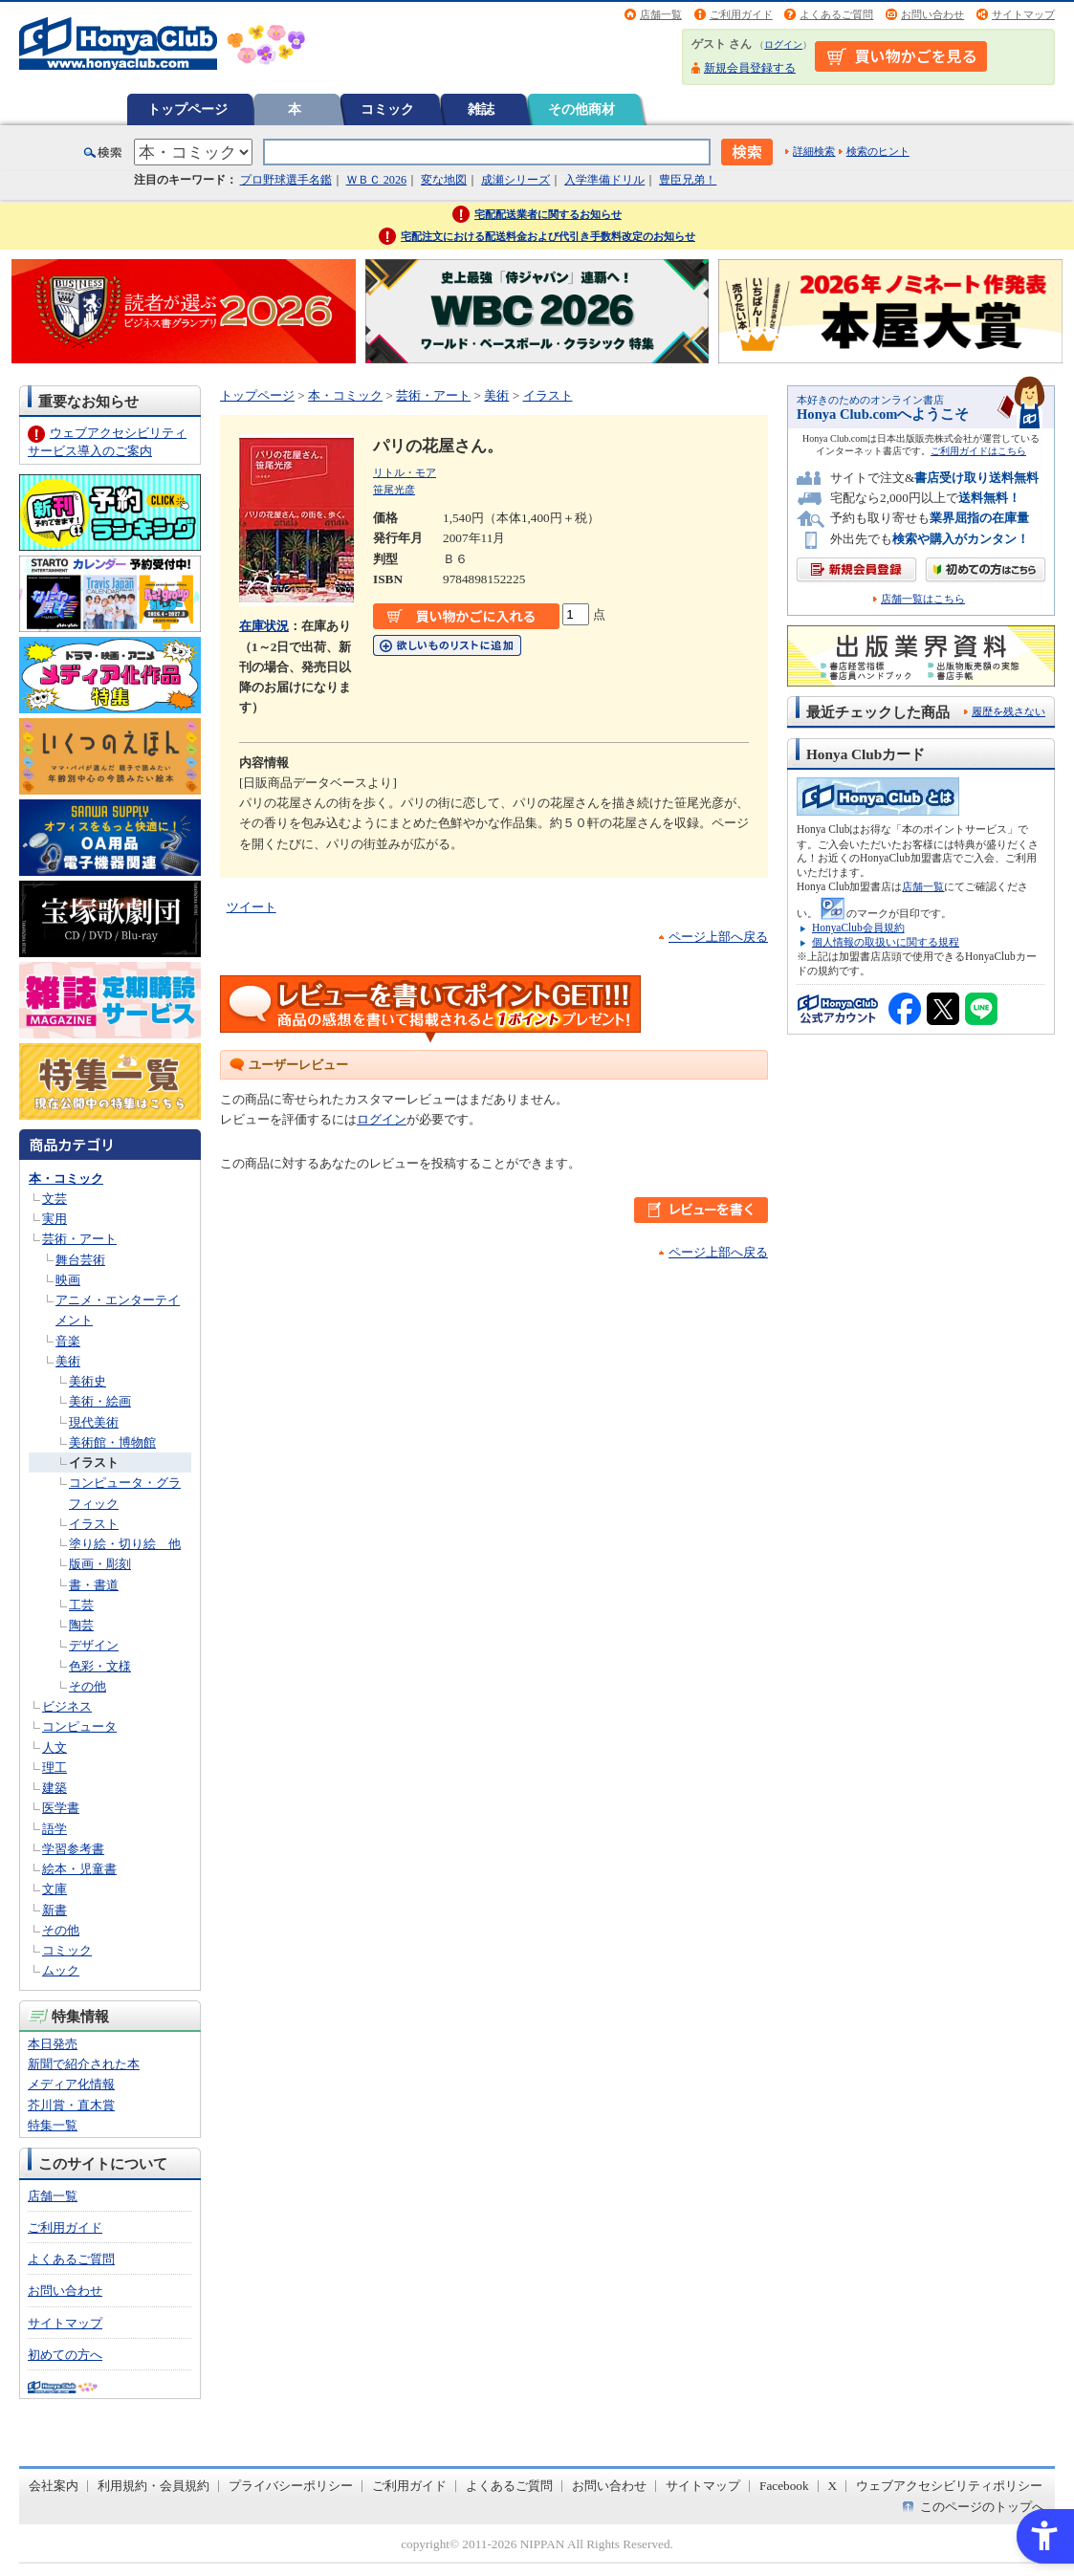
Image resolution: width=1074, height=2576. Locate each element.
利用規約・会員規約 (153, 2485)
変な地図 (444, 179)
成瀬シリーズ (515, 179)
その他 (87, 1686)
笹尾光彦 (394, 489)
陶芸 (81, 1625)
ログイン (783, 44)
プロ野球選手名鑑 (286, 179)
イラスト (94, 1462)
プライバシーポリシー (291, 2485)
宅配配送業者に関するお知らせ (548, 214)
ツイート (251, 907)
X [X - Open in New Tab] (833, 2485)
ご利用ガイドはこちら (978, 451)
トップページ (187, 109)
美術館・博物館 (112, 1442)
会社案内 (53, 2485)
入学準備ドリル (604, 179)
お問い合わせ (932, 14)
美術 (67, 1361)
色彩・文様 (100, 1666)
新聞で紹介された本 (84, 2064)
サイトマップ (1023, 14)
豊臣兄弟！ (687, 179)
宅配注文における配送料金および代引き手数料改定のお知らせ (548, 236)
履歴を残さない (1008, 711)
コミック (387, 109)
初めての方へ (65, 2354)
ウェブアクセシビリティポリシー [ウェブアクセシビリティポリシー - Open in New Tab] (949, 2485)
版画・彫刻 (100, 1564)
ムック (60, 1970)
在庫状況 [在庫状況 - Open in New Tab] (264, 626)
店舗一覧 (661, 14)
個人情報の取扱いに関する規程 (885, 942)
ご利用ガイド (741, 14)
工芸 (81, 1605)
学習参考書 (73, 1849)
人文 (54, 1747)
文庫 (54, 1889)
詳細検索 (814, 151)
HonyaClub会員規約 (858, 927)
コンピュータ (79, 1726)
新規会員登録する (750, 68)
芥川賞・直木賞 (71, 2105)
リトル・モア (404, 472)
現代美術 (94, 1422)
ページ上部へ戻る (718, 936)
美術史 (87, 1381)
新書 (54, 1910)
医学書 (60, 1808)
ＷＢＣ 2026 (376, 179)
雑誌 (481, 109)
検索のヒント (878, 151)
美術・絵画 (100, 1401)
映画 (67, 1280)
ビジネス (67, 1706)
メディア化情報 (71, 2084)
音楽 (67, 1341)
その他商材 (581, 109)
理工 (54, 1767)
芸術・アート (79, 1239)
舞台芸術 (80, 1260)
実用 (54, 1219)
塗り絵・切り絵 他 (125, 1544)
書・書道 (94, 1585)
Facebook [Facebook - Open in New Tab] (784, 2485)
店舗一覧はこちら (923, 599)
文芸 (54, 1198)
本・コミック (66, 1178)
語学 (54, 1829)
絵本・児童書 (79, 1869)
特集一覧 (52, 2125)
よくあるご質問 (836, 14)
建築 (54, 1787)
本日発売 (52, 2044)
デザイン (94, 1645)
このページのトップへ (982, 2507)
